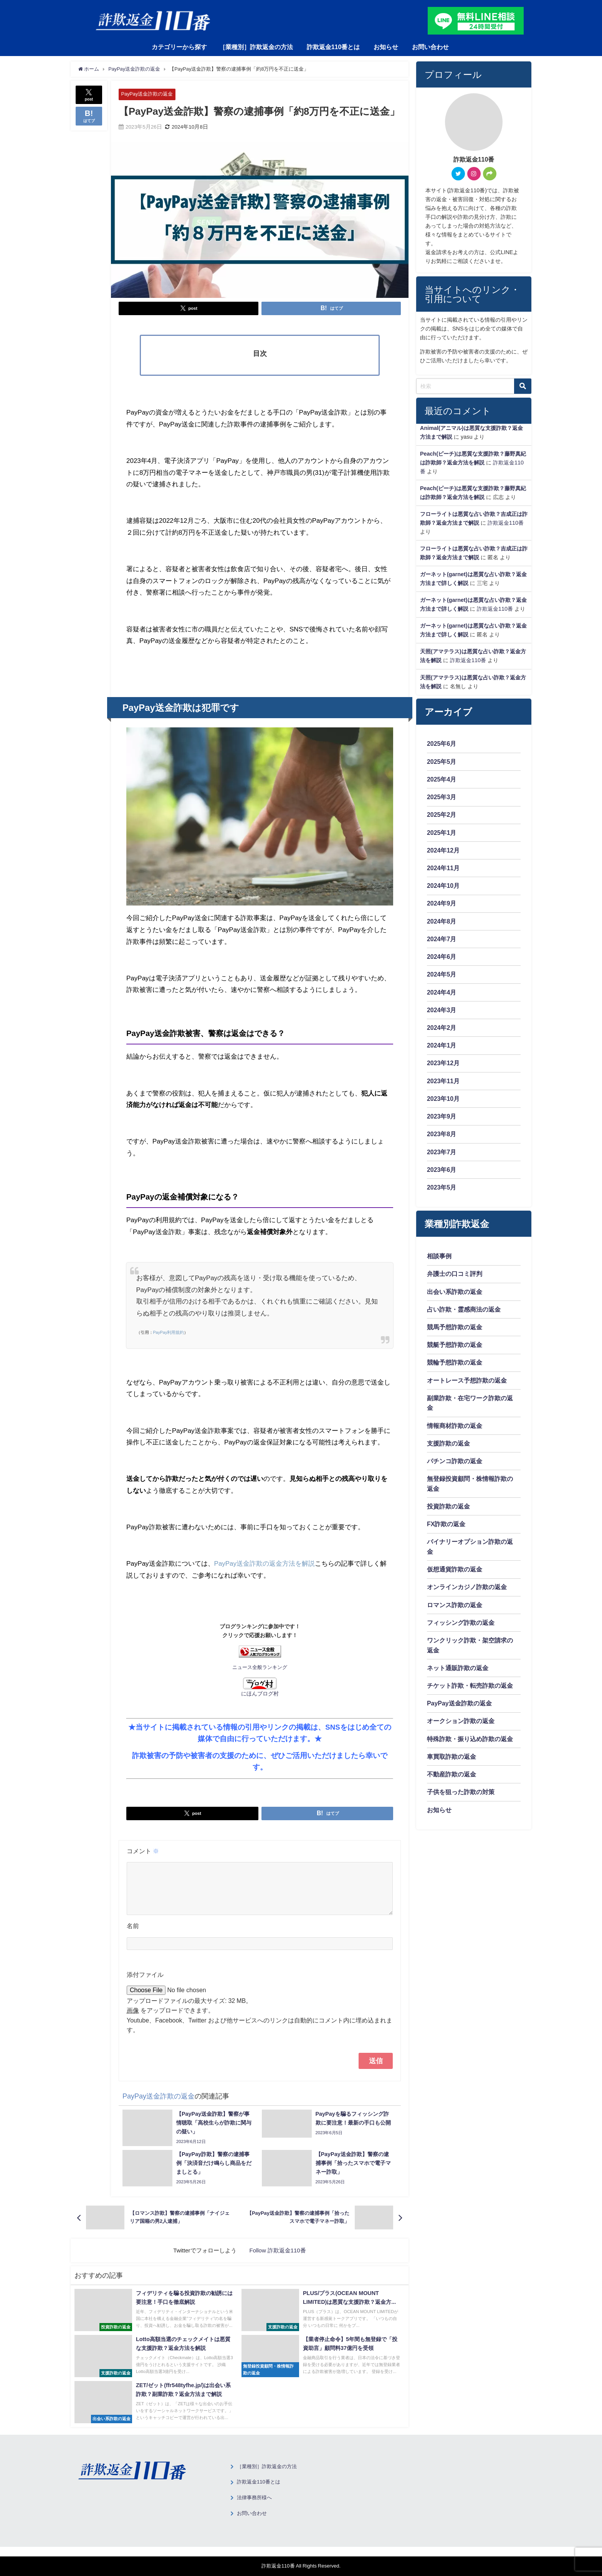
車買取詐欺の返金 (451, 1764)
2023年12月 (443, 1065)
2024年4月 (441, 994)
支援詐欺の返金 (448, 1449)
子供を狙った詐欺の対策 (461, 1800)
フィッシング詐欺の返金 (461, 1629)
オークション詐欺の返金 (461, 1728)
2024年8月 (441, 923)
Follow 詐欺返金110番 (277, 2259)
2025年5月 (441, 761)
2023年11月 (443, 1084)
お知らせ (386, 47)
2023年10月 (443, 1102)
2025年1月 (441, 833)
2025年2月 (441, 815)
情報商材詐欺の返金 (454, 1431)
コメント (143, 1851)
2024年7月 (441, 940)
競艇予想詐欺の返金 (454, 1349)
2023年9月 (441, 1119)
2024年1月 (441, 1048)
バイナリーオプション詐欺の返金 (470, 1553)
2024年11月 (443, 869)
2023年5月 (441, 1191)
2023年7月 (441, 1155)
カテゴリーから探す (179, 47)
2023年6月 (441, 1173)
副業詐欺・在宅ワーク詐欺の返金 (470, 1408)
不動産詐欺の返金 (451, 1782)
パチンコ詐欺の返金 (454, 1466)
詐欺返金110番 (506, 522)
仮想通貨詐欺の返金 (454, 1575)
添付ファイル (145, 1984)
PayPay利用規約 (168, 1332)
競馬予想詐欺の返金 (454, 1331)
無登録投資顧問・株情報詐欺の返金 (470, 1489)
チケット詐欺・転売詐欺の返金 (470, 1693)
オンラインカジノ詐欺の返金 (467, 1593)
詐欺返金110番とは (333, 47)
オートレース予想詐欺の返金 (467, 1385)
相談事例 (439, 1260)
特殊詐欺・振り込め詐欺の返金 (470, 1746)
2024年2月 (441, 1030)
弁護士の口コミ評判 (454, 1278)
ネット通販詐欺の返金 (457, 1675)
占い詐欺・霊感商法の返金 (464, 1313)
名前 (133, 1935)
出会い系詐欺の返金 (454, 1295)
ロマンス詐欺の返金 (454, 1611)
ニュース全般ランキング (259, 1667)
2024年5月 (441, 976)
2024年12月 (443, 851)
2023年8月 (441, 1137)
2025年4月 (441, 780)
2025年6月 (441, 744)
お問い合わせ (430, 47)
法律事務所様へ (254, 2507)
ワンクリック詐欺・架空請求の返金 (470, 1652)
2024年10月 (443, 887)
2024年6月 (441, 958)
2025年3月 (441, 797)
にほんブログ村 (260, 1686)
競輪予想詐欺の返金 (454, 1367)
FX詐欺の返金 (446, 1530)
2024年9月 (441, 905)
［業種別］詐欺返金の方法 (256, 47)
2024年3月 (441, 1012)
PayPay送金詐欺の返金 (147, 93)
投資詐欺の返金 (448, 1512)
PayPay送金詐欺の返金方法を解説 (264, 1563)
